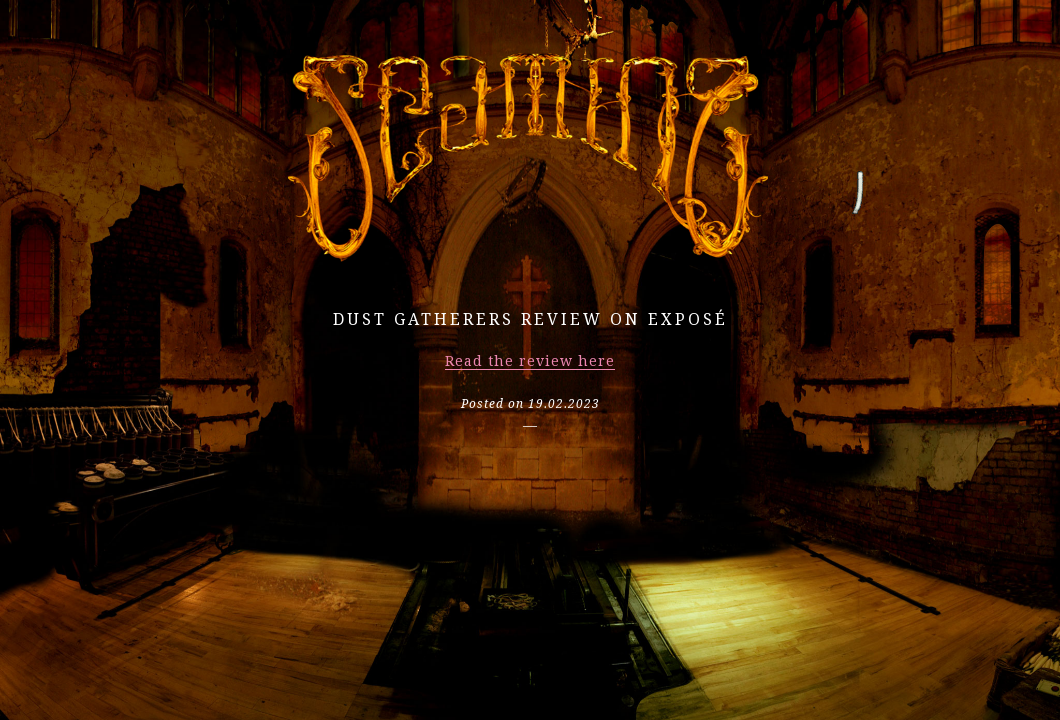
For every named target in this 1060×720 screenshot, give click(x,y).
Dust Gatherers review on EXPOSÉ (530, 319)
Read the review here (530, 361)
